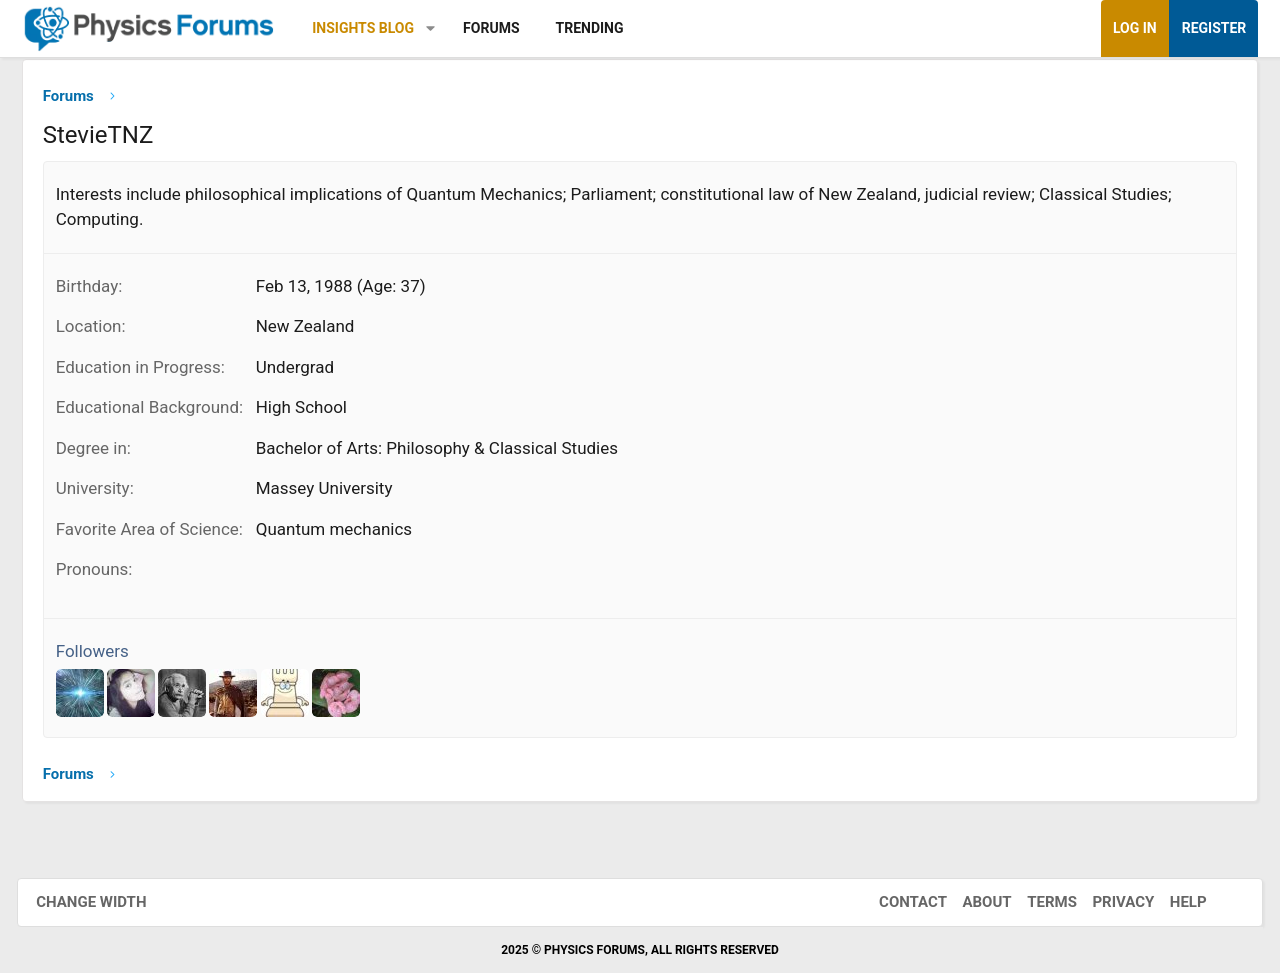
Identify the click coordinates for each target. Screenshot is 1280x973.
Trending (603, 28)
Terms (1034, 902)
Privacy (1106, 902)
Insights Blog (377, 28)
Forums (504, 28)
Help (1170, 902)
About (969, 902)
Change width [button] (109, 902)
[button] (444, 28)
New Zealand (318, 333)
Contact (895, 902)
